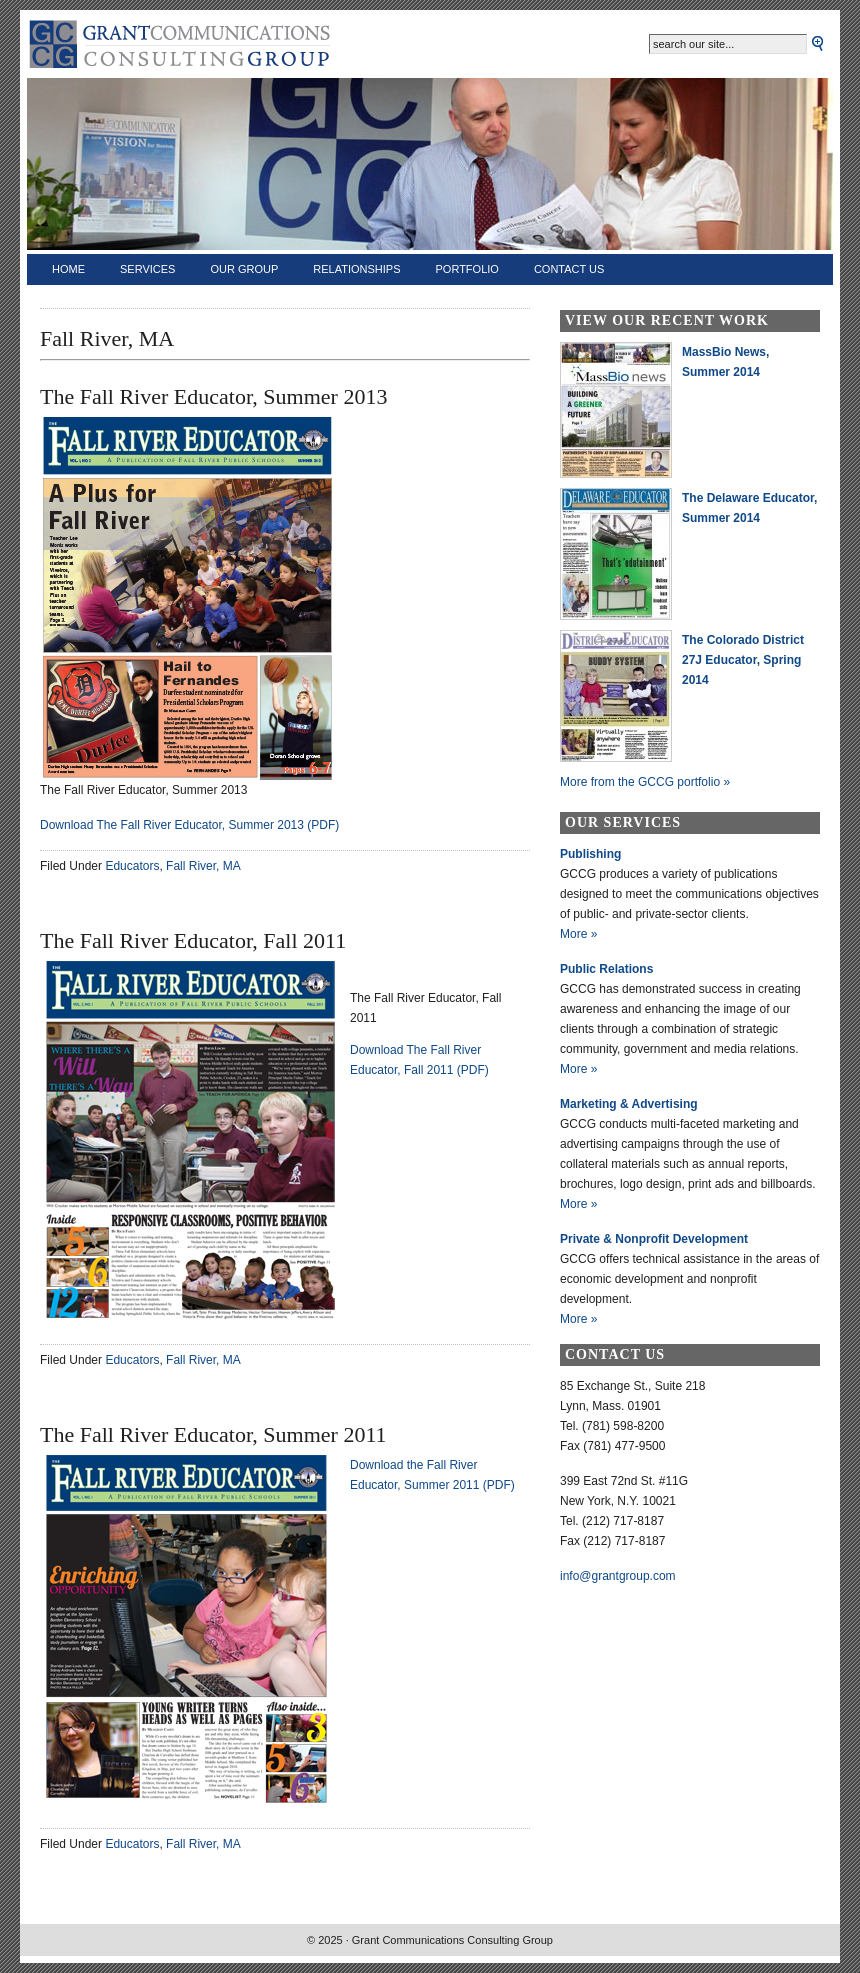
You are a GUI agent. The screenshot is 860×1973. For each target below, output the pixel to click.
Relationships (356, 269)
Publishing (590, 854)
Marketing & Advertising (629, 1104)
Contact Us (569, 269)
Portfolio (467, 269)
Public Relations (606, 969)
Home (68, 269)
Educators (132, 866)
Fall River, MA (203, 866)
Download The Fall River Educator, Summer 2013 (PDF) (189, 825)
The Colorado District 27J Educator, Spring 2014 (743, 660)
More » (578, 934)
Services (147, 269)
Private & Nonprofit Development (654, 1239)
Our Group (244, 269)
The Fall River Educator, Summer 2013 (213, 396)
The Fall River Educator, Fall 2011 (193, 940)
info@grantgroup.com (618, 1576)
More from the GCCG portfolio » (645, 782)
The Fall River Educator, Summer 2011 (213, 1434)
